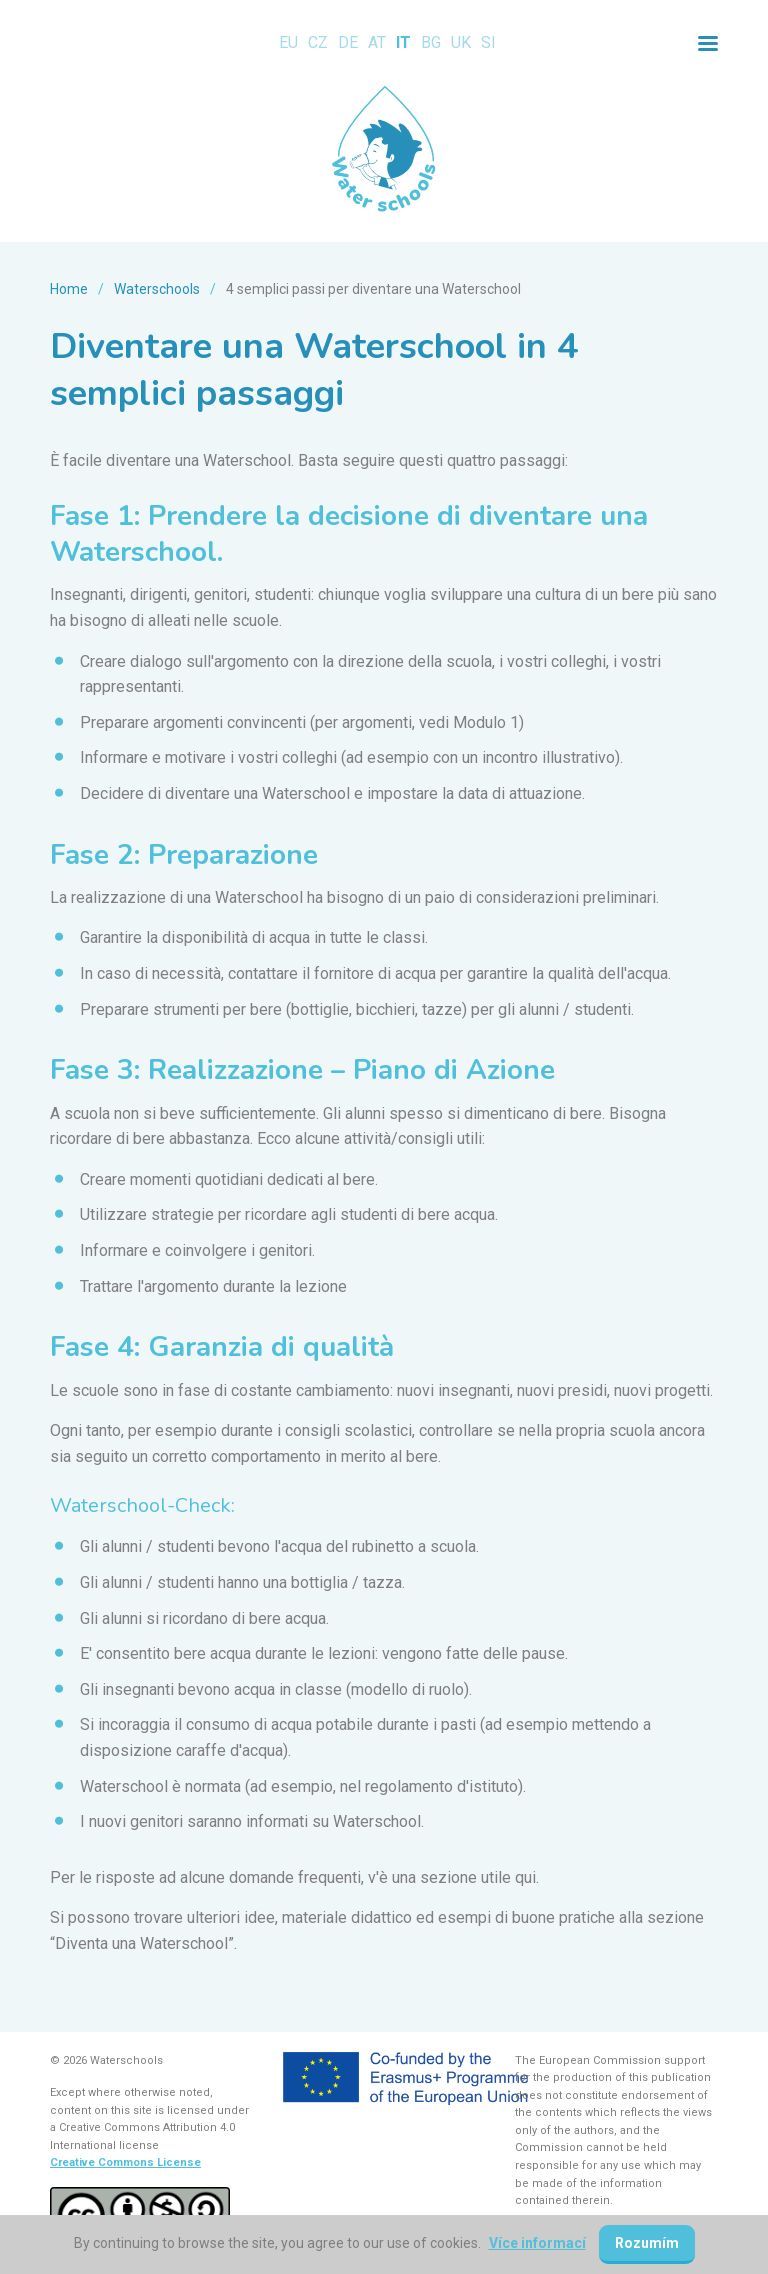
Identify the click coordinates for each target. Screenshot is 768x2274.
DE (348, 42)
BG (431, 42)
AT (377, 42)
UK (461, 42)
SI (488, 42)
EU (288, 42)
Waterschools (157, 289)
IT (403, 42)
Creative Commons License (125, 2162)
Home (69, 289)
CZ (318, 42)
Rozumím (647, 2243)
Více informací (537, 2243)
